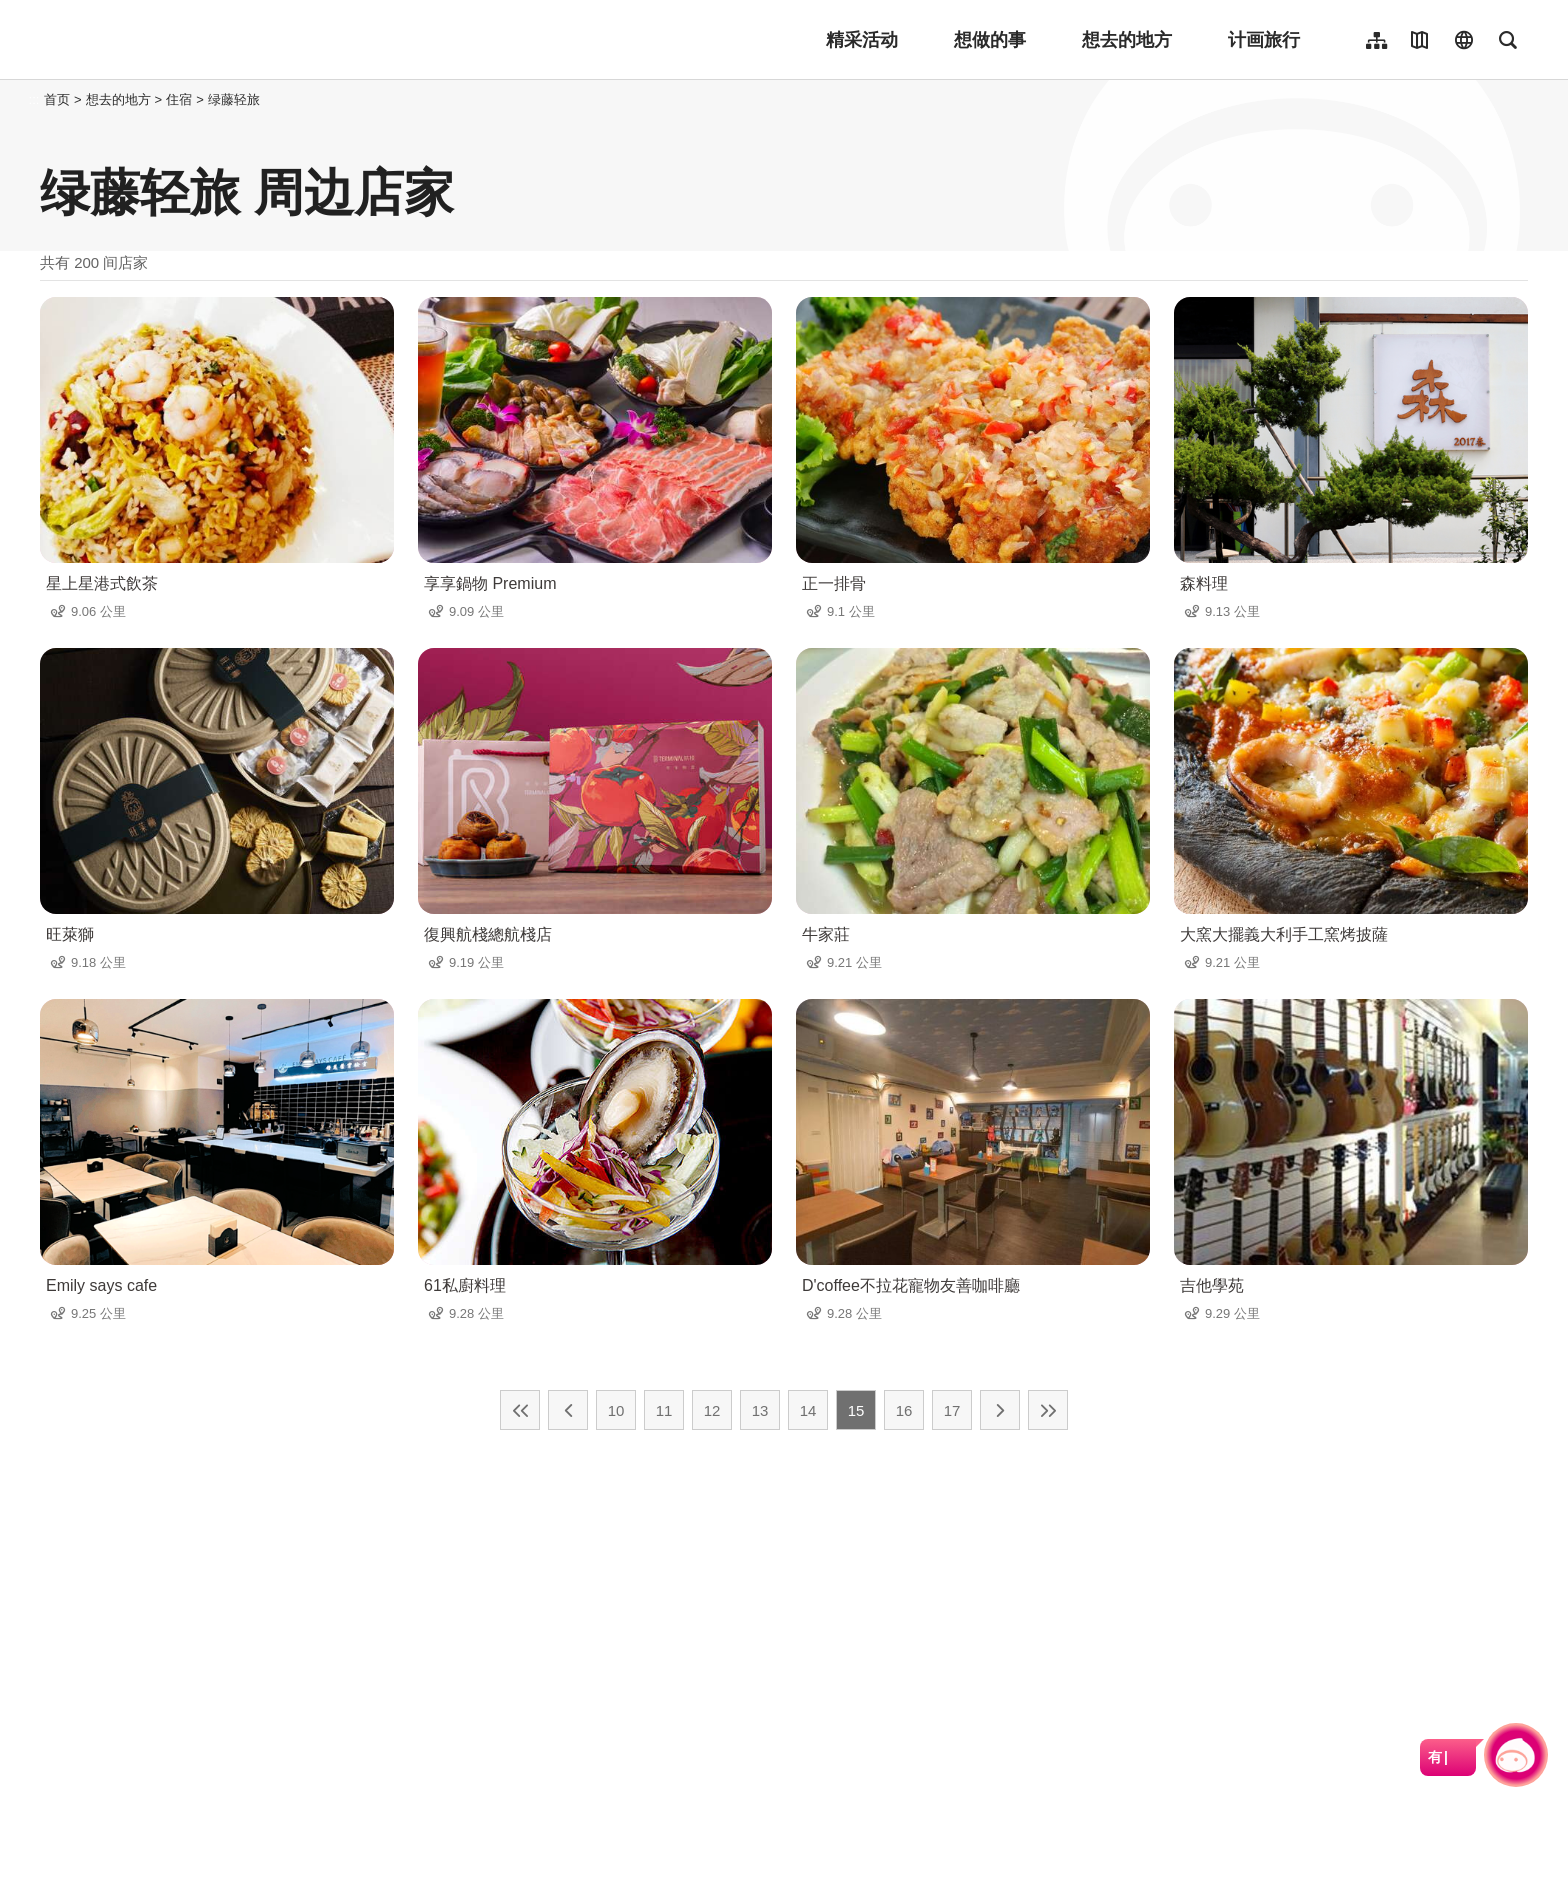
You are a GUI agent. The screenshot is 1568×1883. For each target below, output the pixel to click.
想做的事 (990, 40)
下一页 (1000, 1410)
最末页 (1048, 1410)
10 (616, 1410)
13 (760, 1410)
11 (664, 1410)
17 (952, 1410)
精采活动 (862, 40)
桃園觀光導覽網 (171, 40)
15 (856, 1410)
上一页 (568, 1410)
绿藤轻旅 (234, 99)
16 (904, 1410)
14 (808, 1410)
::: (34, 99)
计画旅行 (1264, 40)
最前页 (520, 1410)
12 (712, 1410)
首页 (57, 99)
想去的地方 (1127, 40)
